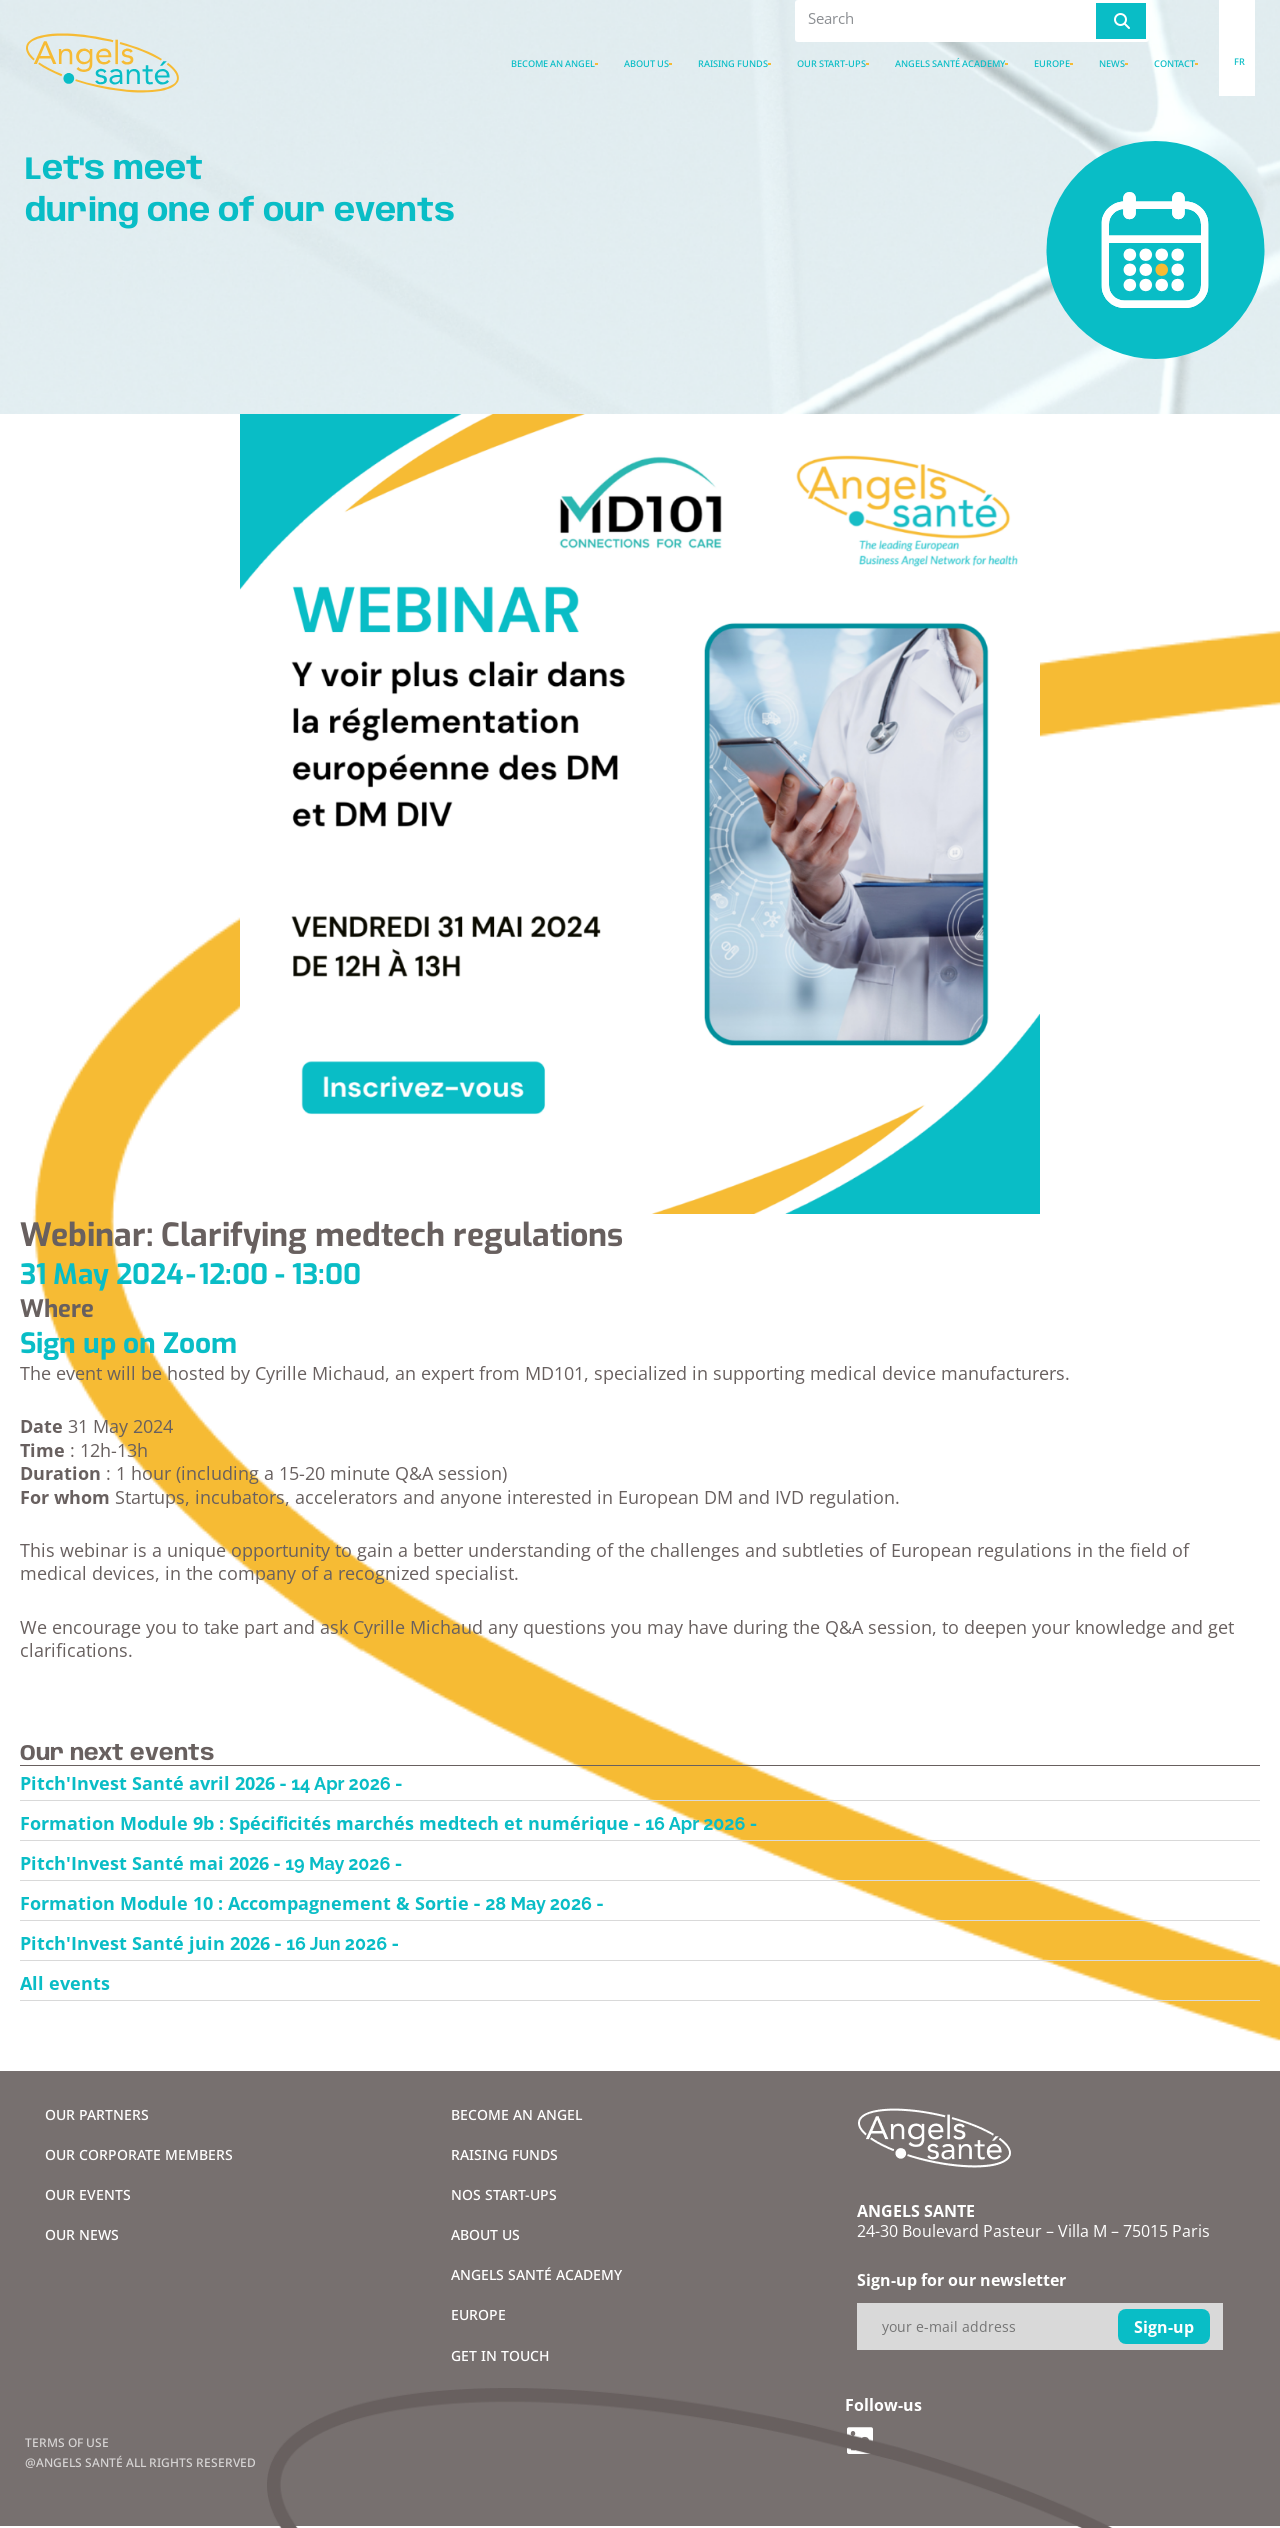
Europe (1052, 63)
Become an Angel (553, 63)
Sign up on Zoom (128, 1343)
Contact (1174, 63)
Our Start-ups (831, 63)
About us (646, 63)
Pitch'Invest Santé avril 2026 (147, 1783)
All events (65, 1983)
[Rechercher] (1121, 21)
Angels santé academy (950, 63)
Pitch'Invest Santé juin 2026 (145, 1943)
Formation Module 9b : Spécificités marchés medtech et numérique (324, 1823)
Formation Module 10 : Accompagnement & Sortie (244, 1903)
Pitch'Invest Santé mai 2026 (144, 1863)
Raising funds (733, 63)
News (1112, 63)
